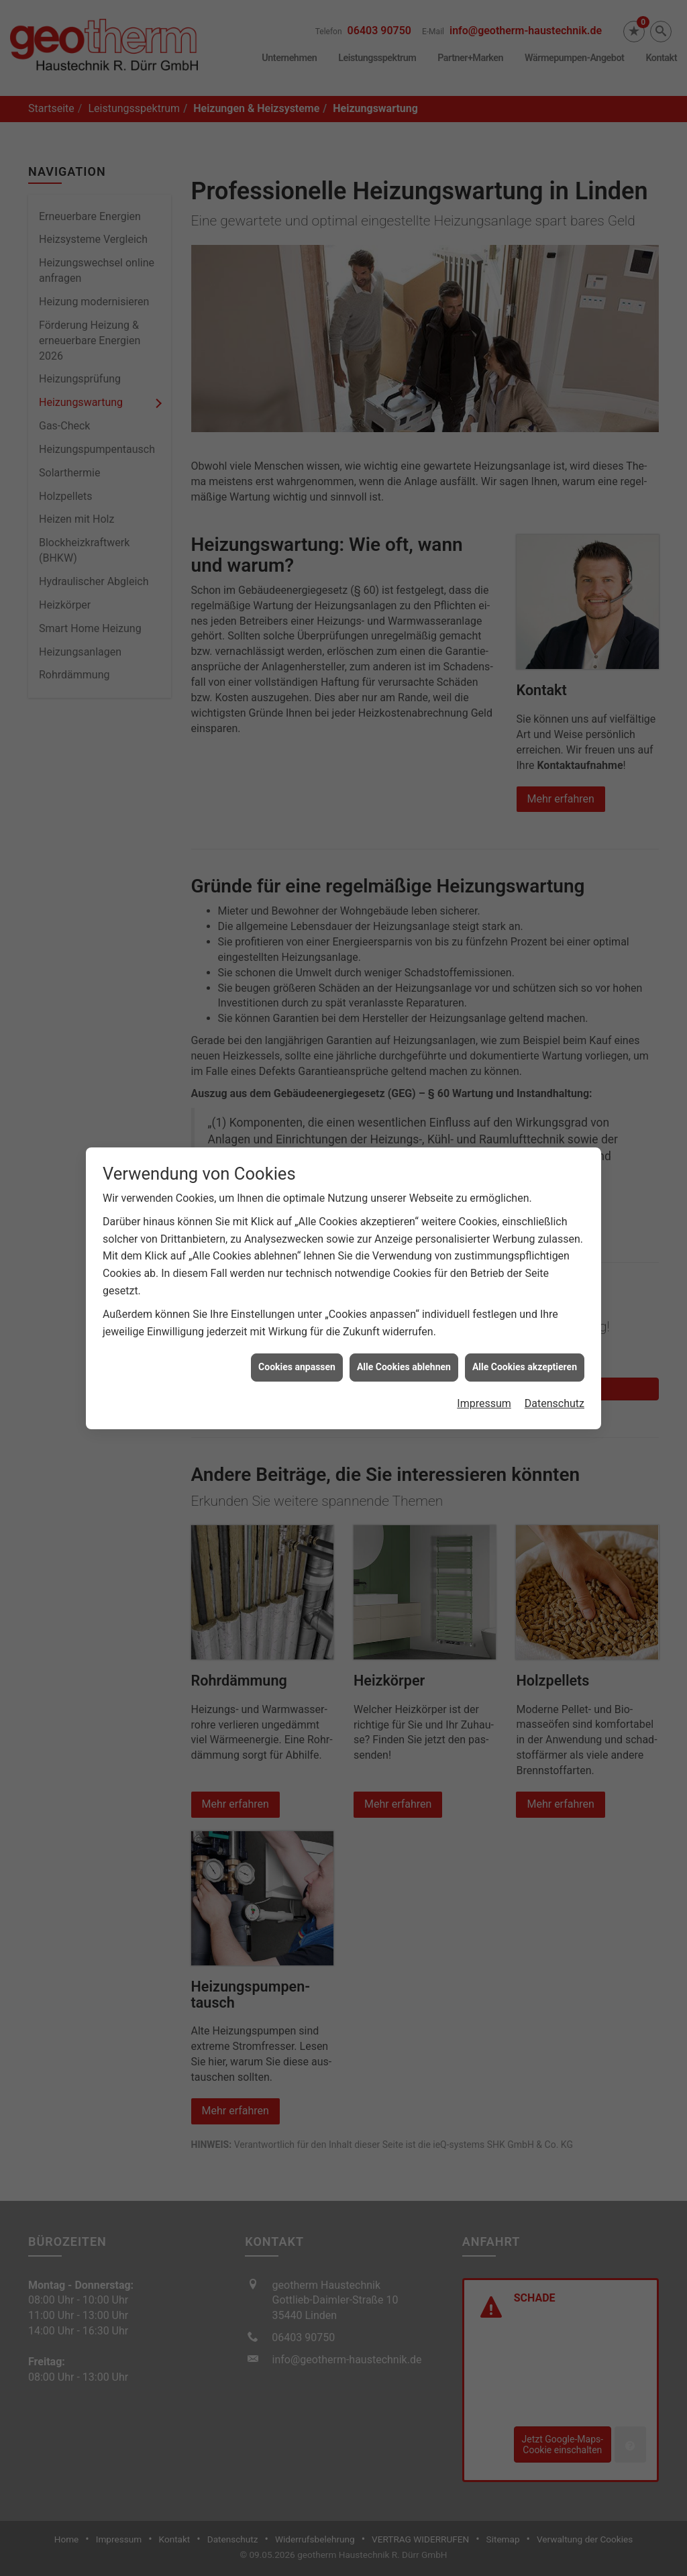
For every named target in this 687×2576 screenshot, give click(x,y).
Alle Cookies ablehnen (404, 1339)
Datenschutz (554, 1376)
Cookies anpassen (296, 1339)
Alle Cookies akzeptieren (524, 1339)
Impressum (484, 1376)
